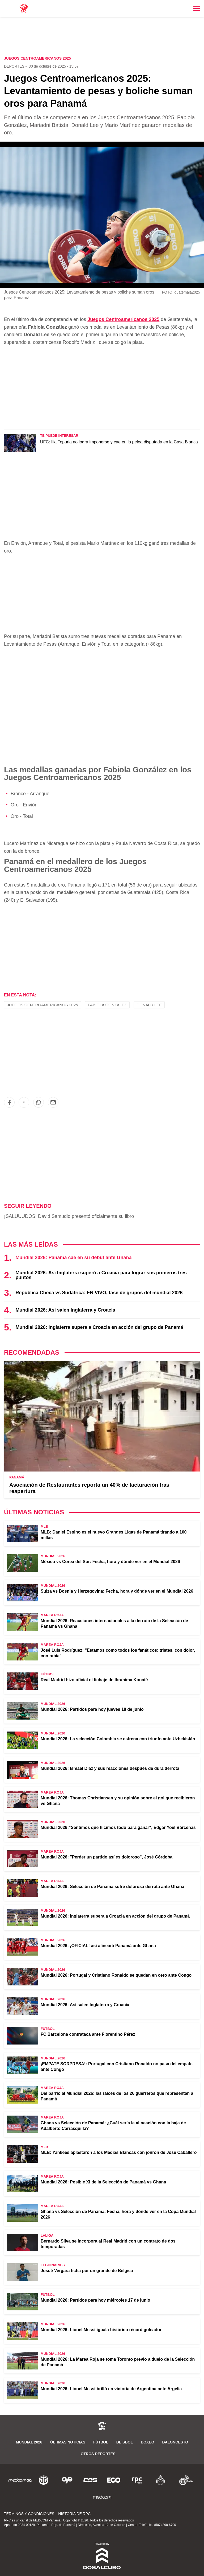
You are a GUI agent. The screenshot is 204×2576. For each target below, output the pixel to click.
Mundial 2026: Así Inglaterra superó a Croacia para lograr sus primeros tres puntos (101, 1275)
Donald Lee (149, 1005)
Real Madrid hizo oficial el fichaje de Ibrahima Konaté (94, 1680)
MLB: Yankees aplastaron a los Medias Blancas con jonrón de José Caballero (119, 2152)
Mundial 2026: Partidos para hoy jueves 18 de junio (92, 1709)
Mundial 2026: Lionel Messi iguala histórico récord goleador (101, 2329)
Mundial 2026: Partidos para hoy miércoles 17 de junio (95, 2300)
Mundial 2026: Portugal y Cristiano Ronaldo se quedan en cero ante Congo (116, 1975)
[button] (9, 1102)
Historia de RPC (74, 2514)
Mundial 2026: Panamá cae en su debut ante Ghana (73, 1257)
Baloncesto (175, 2442)
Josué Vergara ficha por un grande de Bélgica (87, 2270)
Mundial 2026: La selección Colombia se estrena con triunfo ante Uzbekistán (118, 1739)
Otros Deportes (98, 2454)
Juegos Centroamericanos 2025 (123, 319)
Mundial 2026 (29, 2442)
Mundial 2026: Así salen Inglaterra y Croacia (65, 1310)
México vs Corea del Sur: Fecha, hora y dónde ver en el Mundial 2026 (110, 1561)
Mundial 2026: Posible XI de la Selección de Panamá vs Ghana (103, 2182)
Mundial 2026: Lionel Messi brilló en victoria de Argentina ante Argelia (111, 2389)
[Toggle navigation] (196, 8)
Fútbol (100, 2442)
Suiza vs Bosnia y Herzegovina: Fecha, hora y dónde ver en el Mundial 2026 (117, 1591)
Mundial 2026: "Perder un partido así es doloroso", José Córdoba (106, 1857)
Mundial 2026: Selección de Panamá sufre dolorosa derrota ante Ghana (112, 1886)
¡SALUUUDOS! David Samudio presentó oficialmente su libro (69, 1216)
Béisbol (124, 2442)
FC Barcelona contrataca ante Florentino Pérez (88, 2034)
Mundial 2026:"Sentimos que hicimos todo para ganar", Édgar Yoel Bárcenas (118, 1827)
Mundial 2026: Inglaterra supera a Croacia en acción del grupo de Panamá (99, 1327)
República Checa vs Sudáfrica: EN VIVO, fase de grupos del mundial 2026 (98, 1292)
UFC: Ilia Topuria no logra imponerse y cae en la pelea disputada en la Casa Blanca (119, 442)
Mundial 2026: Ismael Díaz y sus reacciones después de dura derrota (110, 1768)
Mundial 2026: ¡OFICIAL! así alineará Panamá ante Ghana (98, 1945)
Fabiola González (107, 1005)
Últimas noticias (67, 2442)
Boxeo (147, 2442)
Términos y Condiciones (29, 2514)
